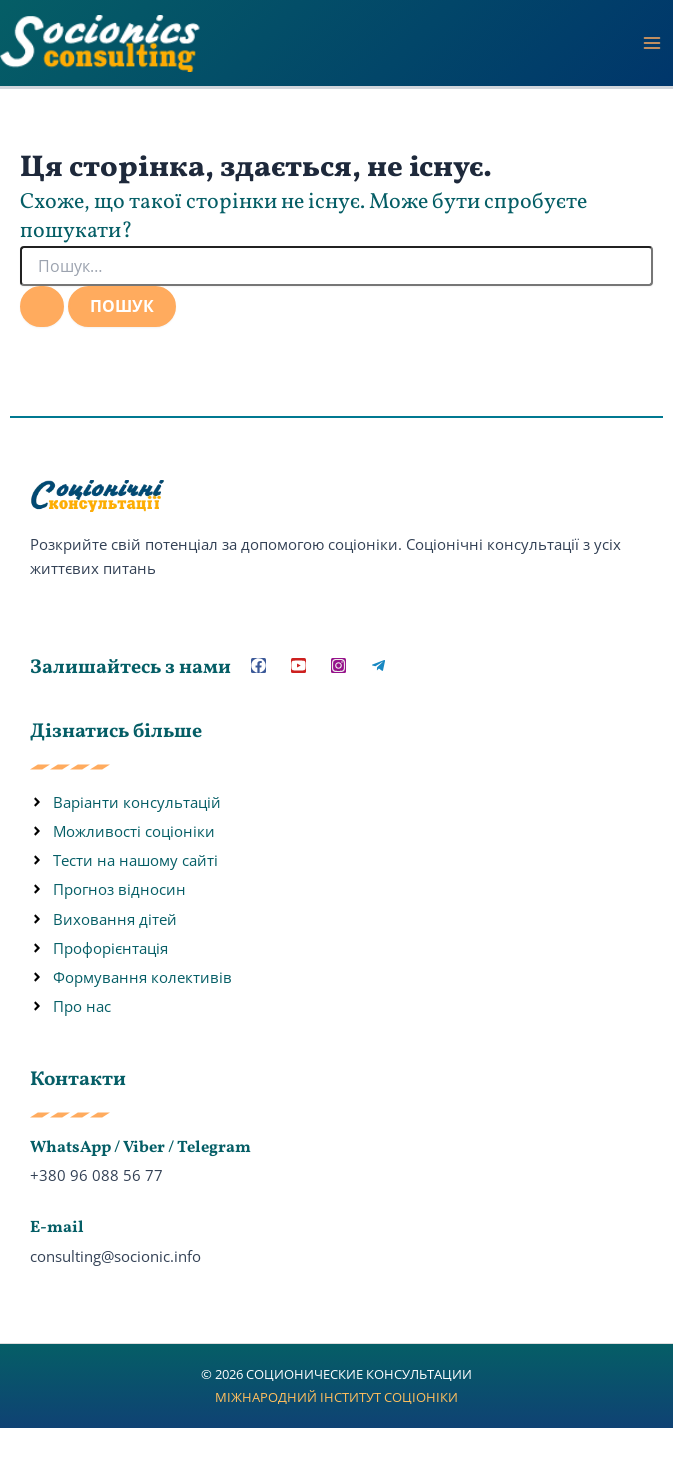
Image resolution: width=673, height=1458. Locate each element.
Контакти (78, 1080)
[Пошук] (42, 306)
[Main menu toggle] (652, 43)
